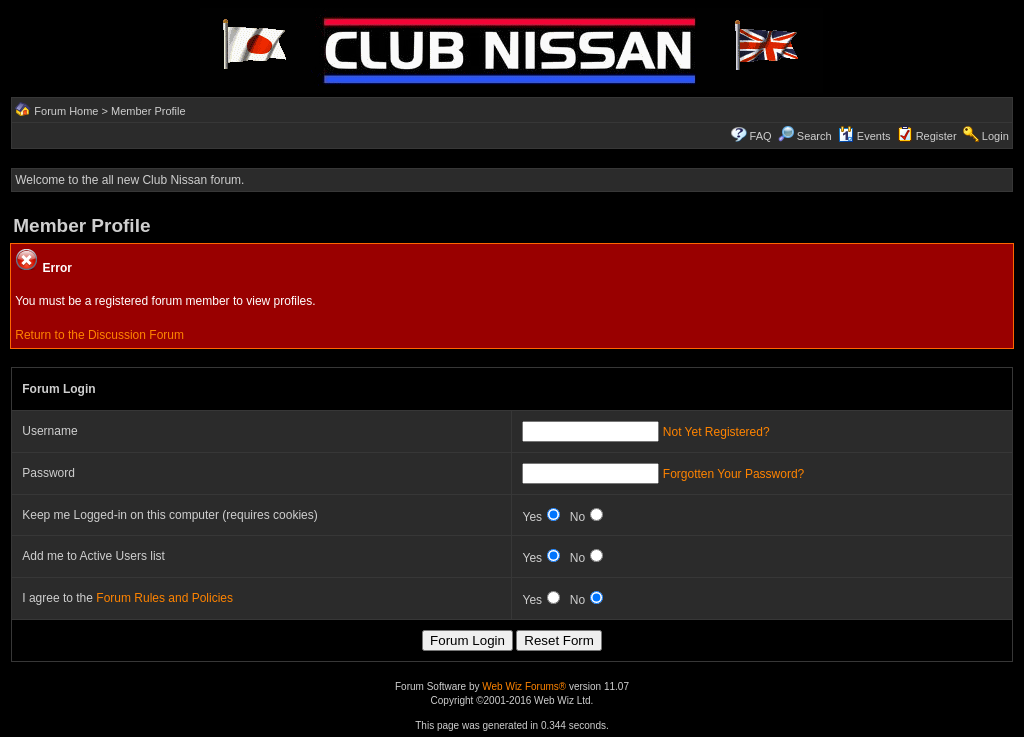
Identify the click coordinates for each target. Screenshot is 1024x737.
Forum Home (66, 111)
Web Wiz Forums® (524, 686)
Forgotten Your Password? (733, 474)
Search (805, 136)
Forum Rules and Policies (164, 598)
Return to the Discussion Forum (99, 335)
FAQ (761, 136)
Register (936, 136)
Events (864, 136)
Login (995, 136)
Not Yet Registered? (716, 432)
